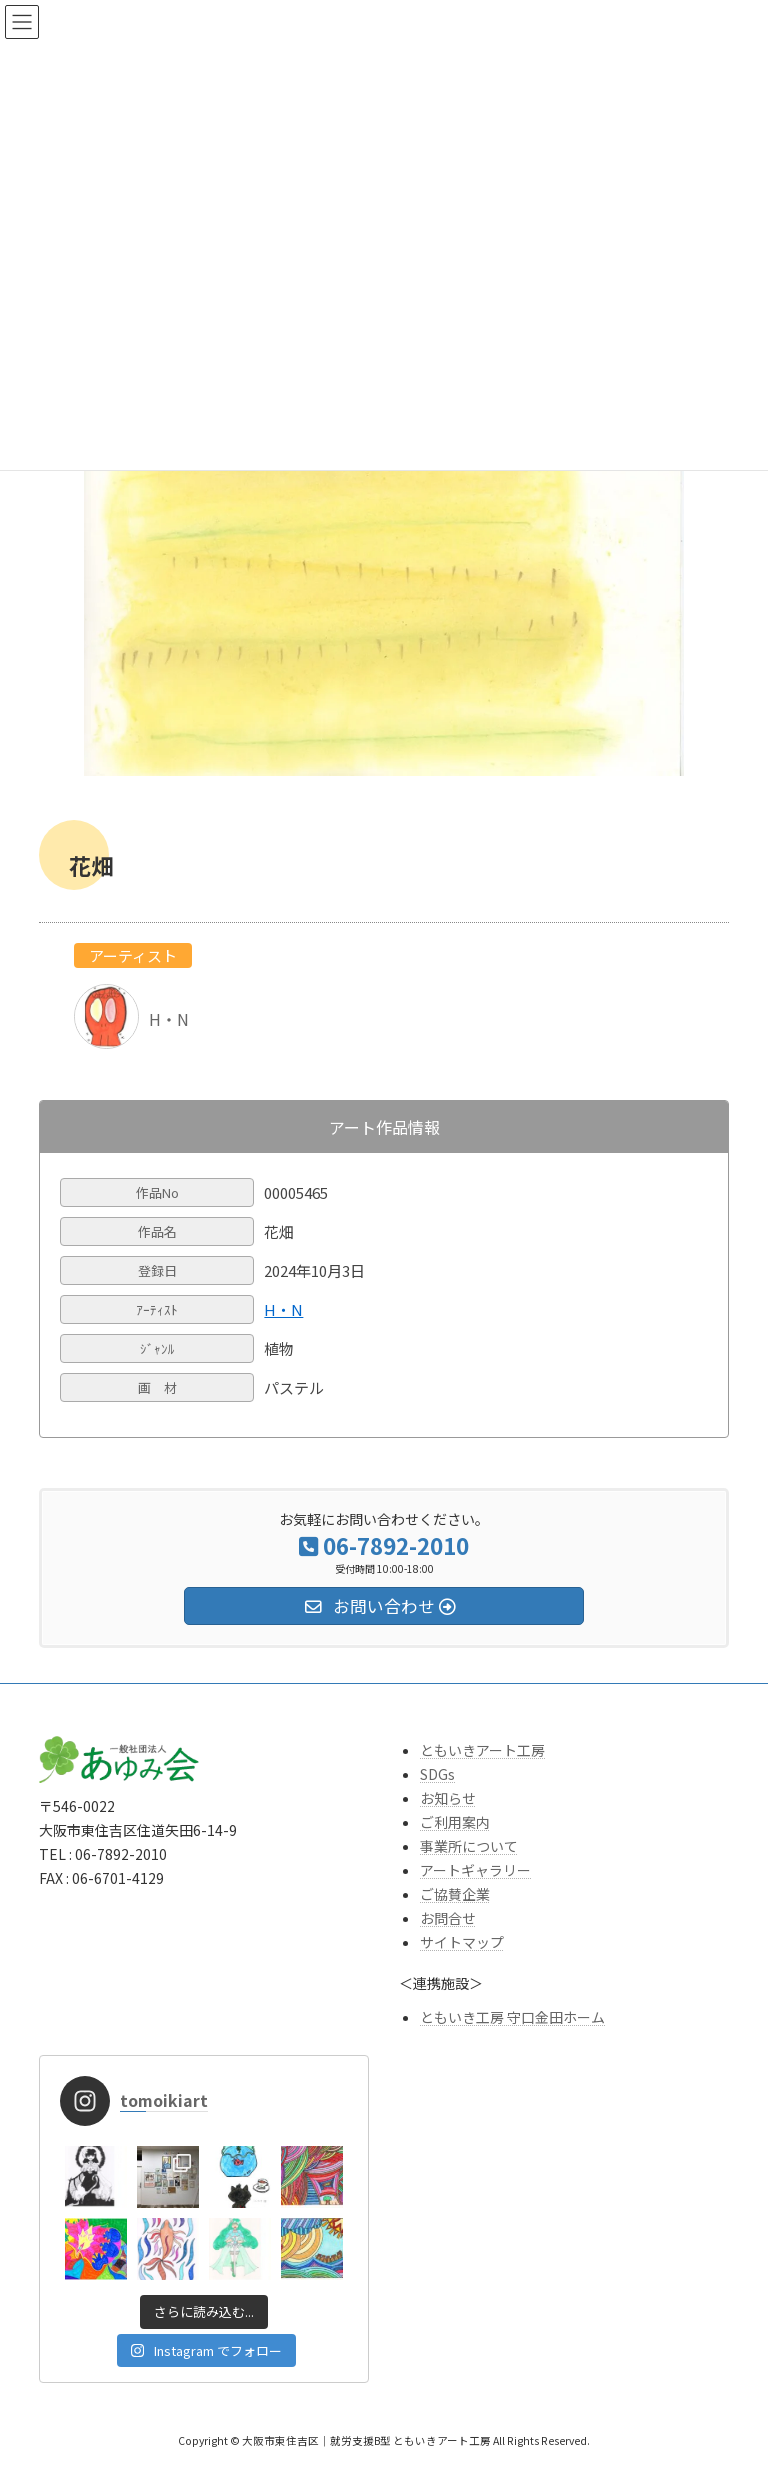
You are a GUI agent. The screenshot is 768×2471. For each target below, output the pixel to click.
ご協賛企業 (455, 1894)
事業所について (469, 1846)
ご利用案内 (455, 1822)
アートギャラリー (475, 1870)
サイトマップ (462, 1942)
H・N (283, 1309)
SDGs (437, 1774)
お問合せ (448, 1918)
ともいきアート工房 (482, 1750)
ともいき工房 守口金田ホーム (512, 2017)
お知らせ (448, 1798)
